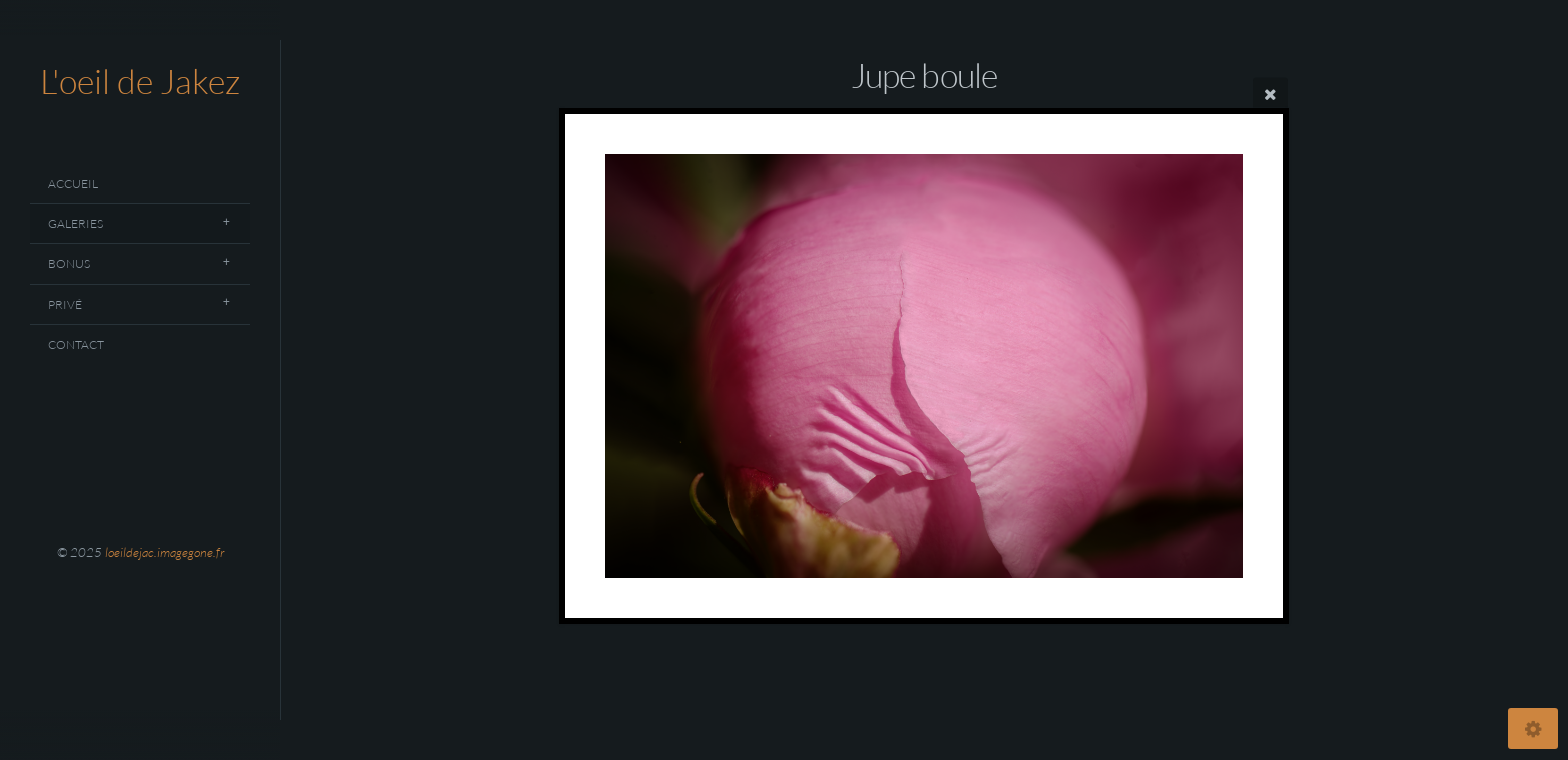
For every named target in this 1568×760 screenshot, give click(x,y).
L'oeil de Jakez (140, 81)
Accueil (73, 183)
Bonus (69, 263)
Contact (76, 344)
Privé (65, 304)
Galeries (75, 223)
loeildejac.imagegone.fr (164, 552)
